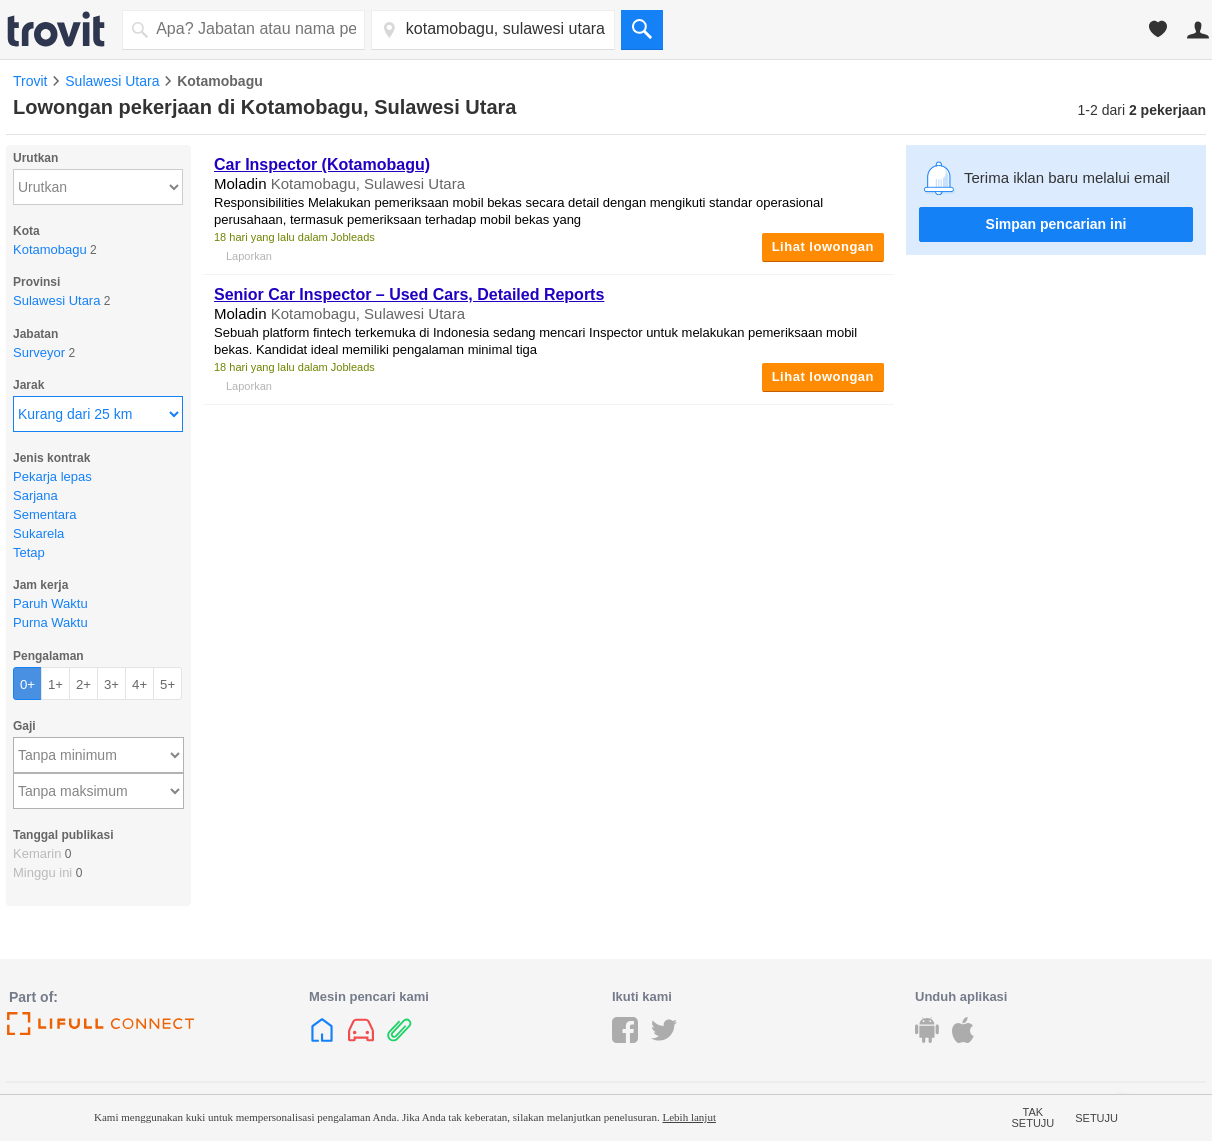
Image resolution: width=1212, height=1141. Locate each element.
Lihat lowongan (823, 246)
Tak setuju (1033, 1118)
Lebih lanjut (688, 1117)
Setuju (1096, 1118)
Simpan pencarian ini (1056, 224)
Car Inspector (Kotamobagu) (322, 164)
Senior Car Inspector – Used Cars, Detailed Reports (409, 294)
